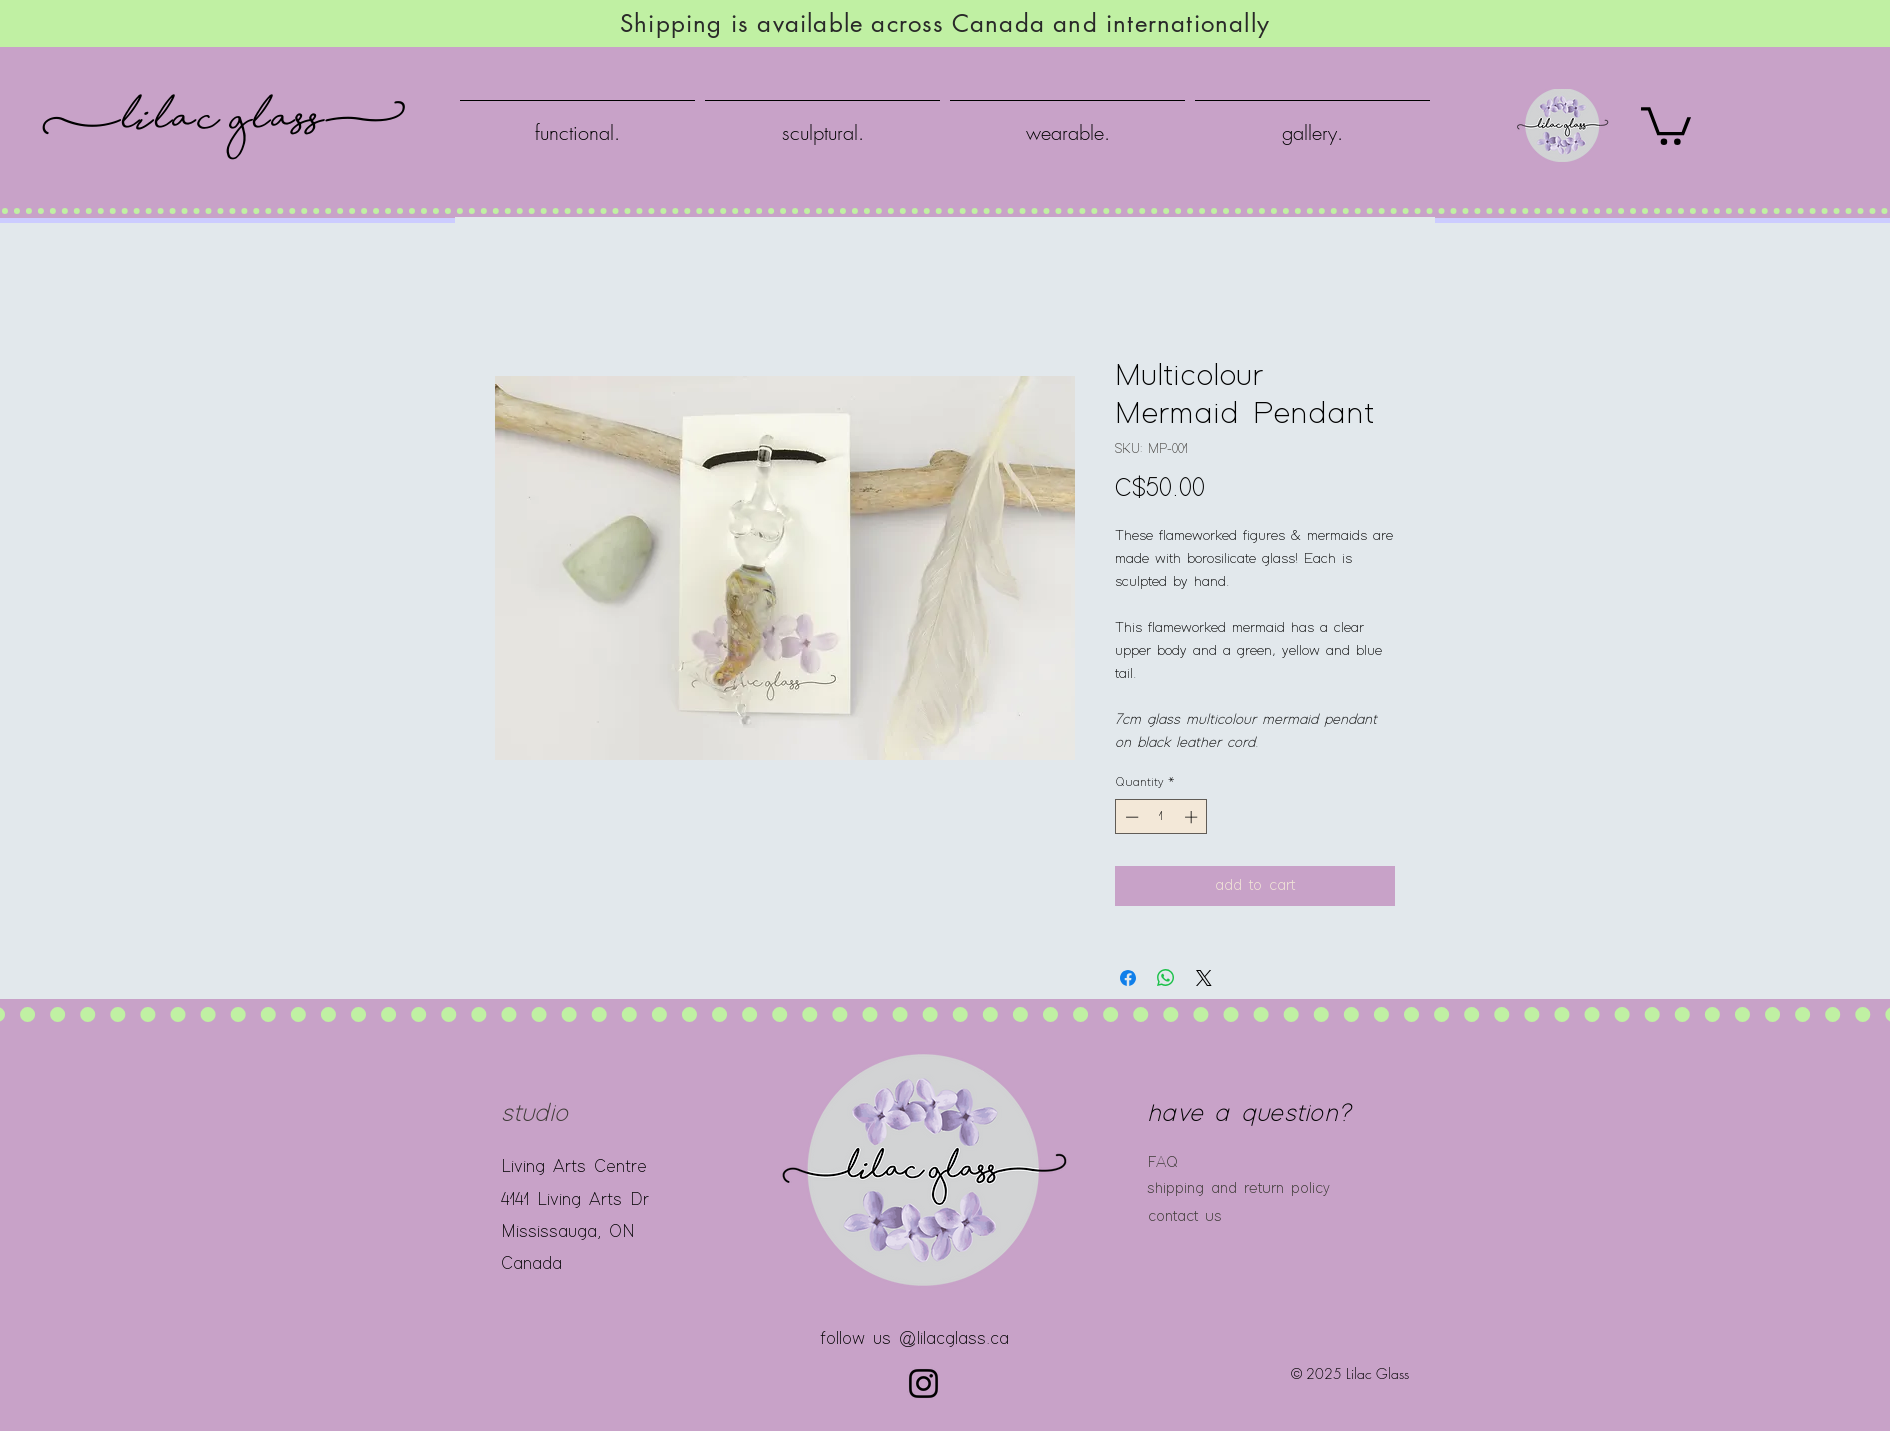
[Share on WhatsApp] (1166, 978)
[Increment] (1193, 817)
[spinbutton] (1161, 817)
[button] (1666, 124)
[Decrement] (1130, 817)
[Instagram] (923, 1383)
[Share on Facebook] (1128, 978)
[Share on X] (1204, 978)
